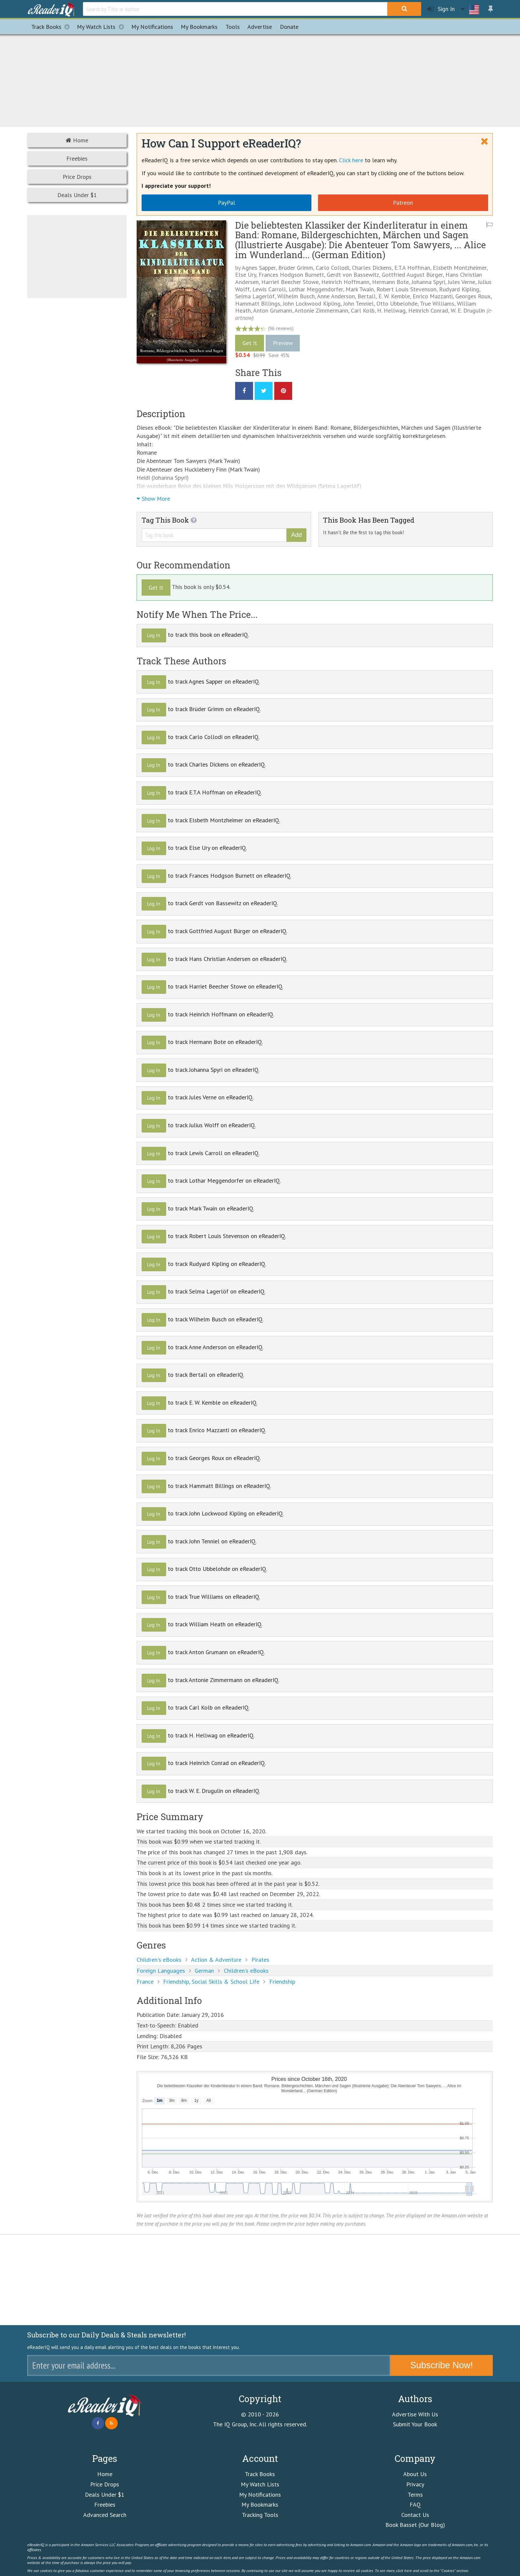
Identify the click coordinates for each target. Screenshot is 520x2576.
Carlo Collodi (332, 267)
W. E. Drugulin (468, 310)
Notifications (152, 27)
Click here (351, 160)
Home (77, 140)
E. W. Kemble (394, 296)
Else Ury (245, 274)
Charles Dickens (372, 267)
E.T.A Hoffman (412, 267)
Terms (415, 2494)
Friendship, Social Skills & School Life (211, 1981)
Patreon (403, 202)
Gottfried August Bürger (412, 274)
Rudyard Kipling (459, 289)
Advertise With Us (415, 2414)
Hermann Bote (390, 282)
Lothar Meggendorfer (316, 289)
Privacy (415, 2484)
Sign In (441, 9)
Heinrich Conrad (428, 310)
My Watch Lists (102, 26)
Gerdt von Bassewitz (353, 274)
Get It (249, 343)
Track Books (52, 26)
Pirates (260, 1959)
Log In (153, 635)
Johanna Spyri (428, 282)
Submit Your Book (415, 2424)
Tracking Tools (260, 2515)
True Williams (437, 303)
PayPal (226, 202)
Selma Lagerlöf (255, 296)
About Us (415, 2474)
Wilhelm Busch (296, 296)
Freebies (77, 158)
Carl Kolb (362, 310)
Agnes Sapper (259, 267)
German (204, 1970)
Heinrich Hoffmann (345, 282)
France (145, 1981)
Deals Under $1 (77, 195)
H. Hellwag (391, 310)
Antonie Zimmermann (321, 310)
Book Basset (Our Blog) (415, 2525)
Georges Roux (472, 296)
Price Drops (77, 177)
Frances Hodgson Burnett (291, 274)
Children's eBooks (159, 1959)
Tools (233, 27)
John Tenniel (358, 303)
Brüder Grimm (295, 267)
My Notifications (260, 2494)
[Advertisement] (260, 79)
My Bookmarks (259, 2504)
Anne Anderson (336, 296)
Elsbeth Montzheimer (460, 267)
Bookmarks (199, 27)
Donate (289, 27)
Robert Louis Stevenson (406, 289)
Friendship (282, 1981)
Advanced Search (104, 2515)
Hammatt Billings (257, 303)
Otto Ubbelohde (397, 303)
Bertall (367, 296)
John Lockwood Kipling (312, 303)
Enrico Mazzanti (433, 296)
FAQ (415, 2504)
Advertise (259, 27)
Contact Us (415, 2515)
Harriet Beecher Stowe (290, 282)
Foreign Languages (161, 1970)
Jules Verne (461, 282)
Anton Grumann (272, 310)
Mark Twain (360, 289)
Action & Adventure (216, 1959)
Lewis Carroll (269, 289)
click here (404, 2570)
